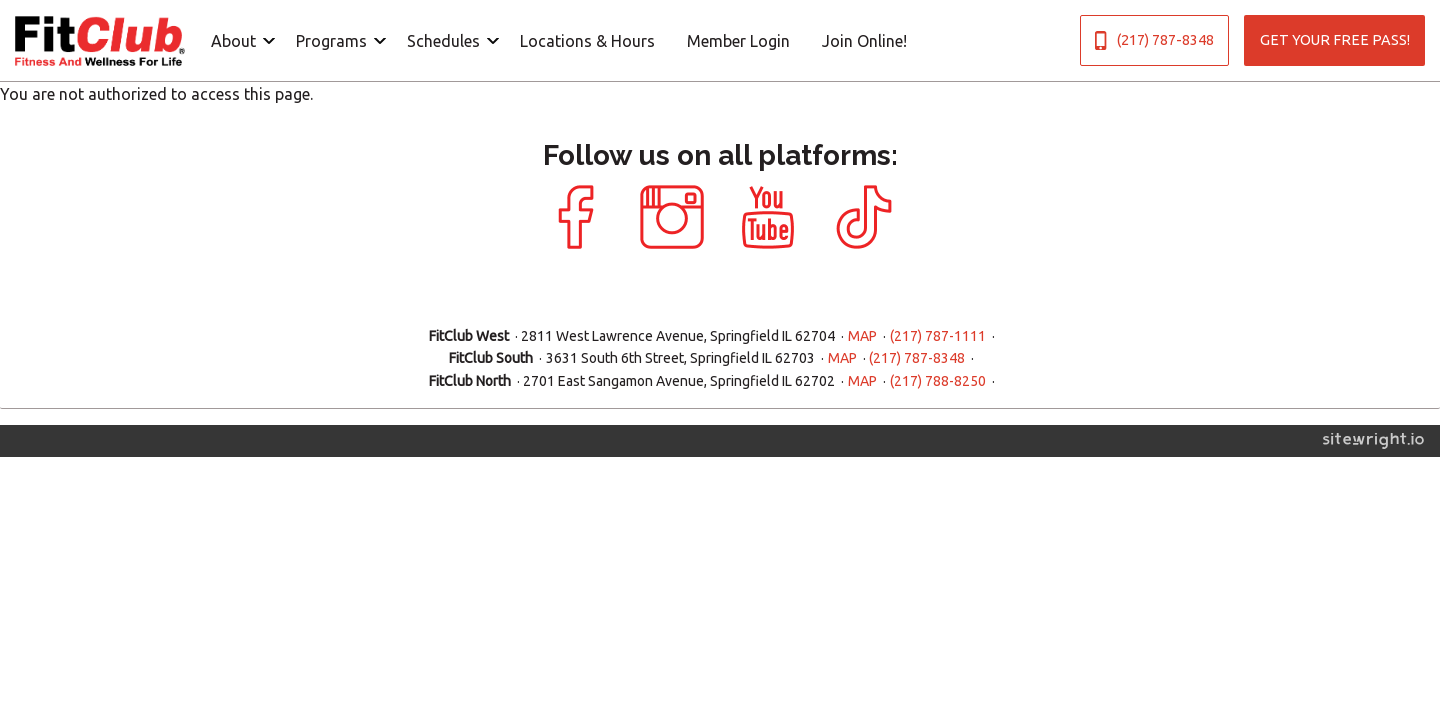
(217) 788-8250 (938, 381)
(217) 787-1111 (938, 336)
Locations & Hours (587, 41)
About (233, 41)
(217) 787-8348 (1154, 40)
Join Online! (864, 41)
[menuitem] (237, 40)
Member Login (738, 41)
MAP (862, 336)
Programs (331, 41)
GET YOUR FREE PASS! (1335, 40)
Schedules (443, 41)
